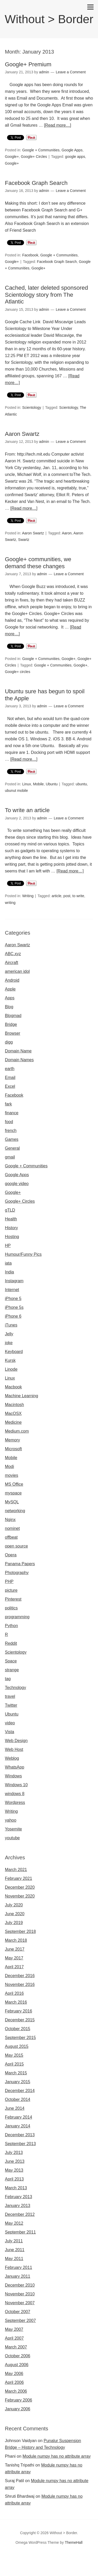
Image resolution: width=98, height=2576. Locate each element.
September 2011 (20, 2232)
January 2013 (17, 2205)
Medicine (13, 1422)
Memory (12, 1440)
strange (12, 1670)
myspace (13, 1493)
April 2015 (14, 2064)
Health (11, 1219)
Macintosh (14, 1404)
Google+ (12, 156)
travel (10, 1696)
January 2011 (17, 2276)
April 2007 (14, 2338)
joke (9, 1343)
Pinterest (13, 1599)
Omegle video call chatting (44, 2572)
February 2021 (18, 1878)
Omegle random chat (66, 2559)
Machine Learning (21, 1396)
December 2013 (20, 2135)
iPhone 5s (14, 1307)
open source (16, 1546)
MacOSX (13, 1413)
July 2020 (14, 1905)
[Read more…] (57, 125)
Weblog (12, 1758)
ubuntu (81, 784)
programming (17, 1617)
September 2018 (20, 1931)
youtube (12, 1838)
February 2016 (18, 2011)
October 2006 (17, 2356)
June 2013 (15, 2161)
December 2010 (20, 2285)
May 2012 (14, 2223)
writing (10, 903)
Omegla (38, 2559)
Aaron (67, 533)
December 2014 (20, 2090)
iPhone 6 (13, 1316)
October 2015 (17, 2029)
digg (9, 1042)
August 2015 (16, 2046)
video (10, 1723)
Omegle (22, 2559)
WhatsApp (14, 1767)
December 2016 (20, 1975)
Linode (11, 1369)
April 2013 (14, 2179)
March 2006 (16, 2391)
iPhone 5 (13, 1298)
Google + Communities (41, 150)
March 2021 (16, 1869)
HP (8, 1245)
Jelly (9, 1334)
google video (17, 1183)
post (67, 896)
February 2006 (18, 2400)
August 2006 (16, 2365)
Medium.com (17, 1431)
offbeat (11, 1537)
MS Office (14, 1484)
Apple (10, 989)
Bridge (11, 1024)
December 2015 (20, 2020)
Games (12, 1139)
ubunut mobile (16, 790)
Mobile (38, 784)
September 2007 (20, 2320)
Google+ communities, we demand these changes (38, 562)
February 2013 (18, 2197)
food (9, 1121)
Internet (12, 1289)
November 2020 (20, 1896)
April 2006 (14, 2382)
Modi (9, 1466)
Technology (15, 1687)
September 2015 (20, 2037)
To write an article (27, 810)
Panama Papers (20, 1564)
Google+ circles (17, 672)
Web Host (14, 1749)
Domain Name (18, 1051)
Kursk (10, 1360)
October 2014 (17, 2099)
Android (12, 980)
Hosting (12, 1236)
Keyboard (14, 1351)
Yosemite (13, 1829)
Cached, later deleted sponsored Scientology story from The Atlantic (46, 294)
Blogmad (13, 1015)
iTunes (11, 1325)
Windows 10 (16, 1785)
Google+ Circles (34, 156)
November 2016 (20, 1984)
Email (10, 1077)
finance (12, 1113)
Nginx (10, 1519)
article (56, 896)
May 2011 (14, 2258)
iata (8, 1263)
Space (11, 1661)
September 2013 (20, 2143)
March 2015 (16, 2073)
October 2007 (17, 2311)
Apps (9, 998)
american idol (17, 971)
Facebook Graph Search (36, 183)
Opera (10, 1555)
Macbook (13, 1387)
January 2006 (17, 2409)
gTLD (10, 1210)
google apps (75, 156)
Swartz (23, 540)
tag (8, 1679)
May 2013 (14, 2170)
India (9, 1272)
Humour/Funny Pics (23, 1254)
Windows (13, 1776)
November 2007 (20, 2303)
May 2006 (14, 2373)
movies (11, 1475)
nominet (12, 1528)
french (10, 1130)
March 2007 (16, 2347)
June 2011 (15, 2250)
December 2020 (20, 1887)
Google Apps (71, 150)
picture (11, 1590)
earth (9, 1068)
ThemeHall (74, 2542)
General (12, 1148)
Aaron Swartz (22, 434)
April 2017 (14, 1967)
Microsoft (13, 1449)
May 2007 (14, 2329)
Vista (9, 1732)
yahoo (10, 1820)
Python (11, 1625)
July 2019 (14, 1922)
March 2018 (16, 1940)
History (11, 1228)
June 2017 (15, 1949)
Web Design (16, 1740)
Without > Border (49, 19)
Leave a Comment (71, 72)
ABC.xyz (13, 954)
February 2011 (18, 2267)
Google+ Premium (28, 64)
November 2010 (20, 2294)
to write (78, 896)
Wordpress (15, 1802)
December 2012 (20, 2214)
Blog (9, 1007)
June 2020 (15, 1914)
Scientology (31, 407)
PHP (9, 1581)
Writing (27, 896)
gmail (10, 1157)
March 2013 (16, 2188)
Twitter (11, 1705)
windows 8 (15, 1793)
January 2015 (17, 2082)
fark (8, 1104)
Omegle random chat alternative (52, 2566)
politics (11, 1608)
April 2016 (14, 1993)
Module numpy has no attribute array (56, 2456)
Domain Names (19, 1060)
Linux (26, 784)
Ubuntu (51, 784)
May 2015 (14, 2055)
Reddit (11, 1643)
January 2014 (17, 2126)
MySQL (12, 1502)
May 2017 (14, 1958)
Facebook (30, 255)
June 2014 (15, 2108)
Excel (10, 1086)
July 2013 (14, 2152)
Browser (12, 1033)
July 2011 (14, 2241)
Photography (17, 1572)
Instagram (14, 1281)
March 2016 (16, 2002)
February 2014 (18, 2117)
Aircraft (11, 962)
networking (15, 1511)
